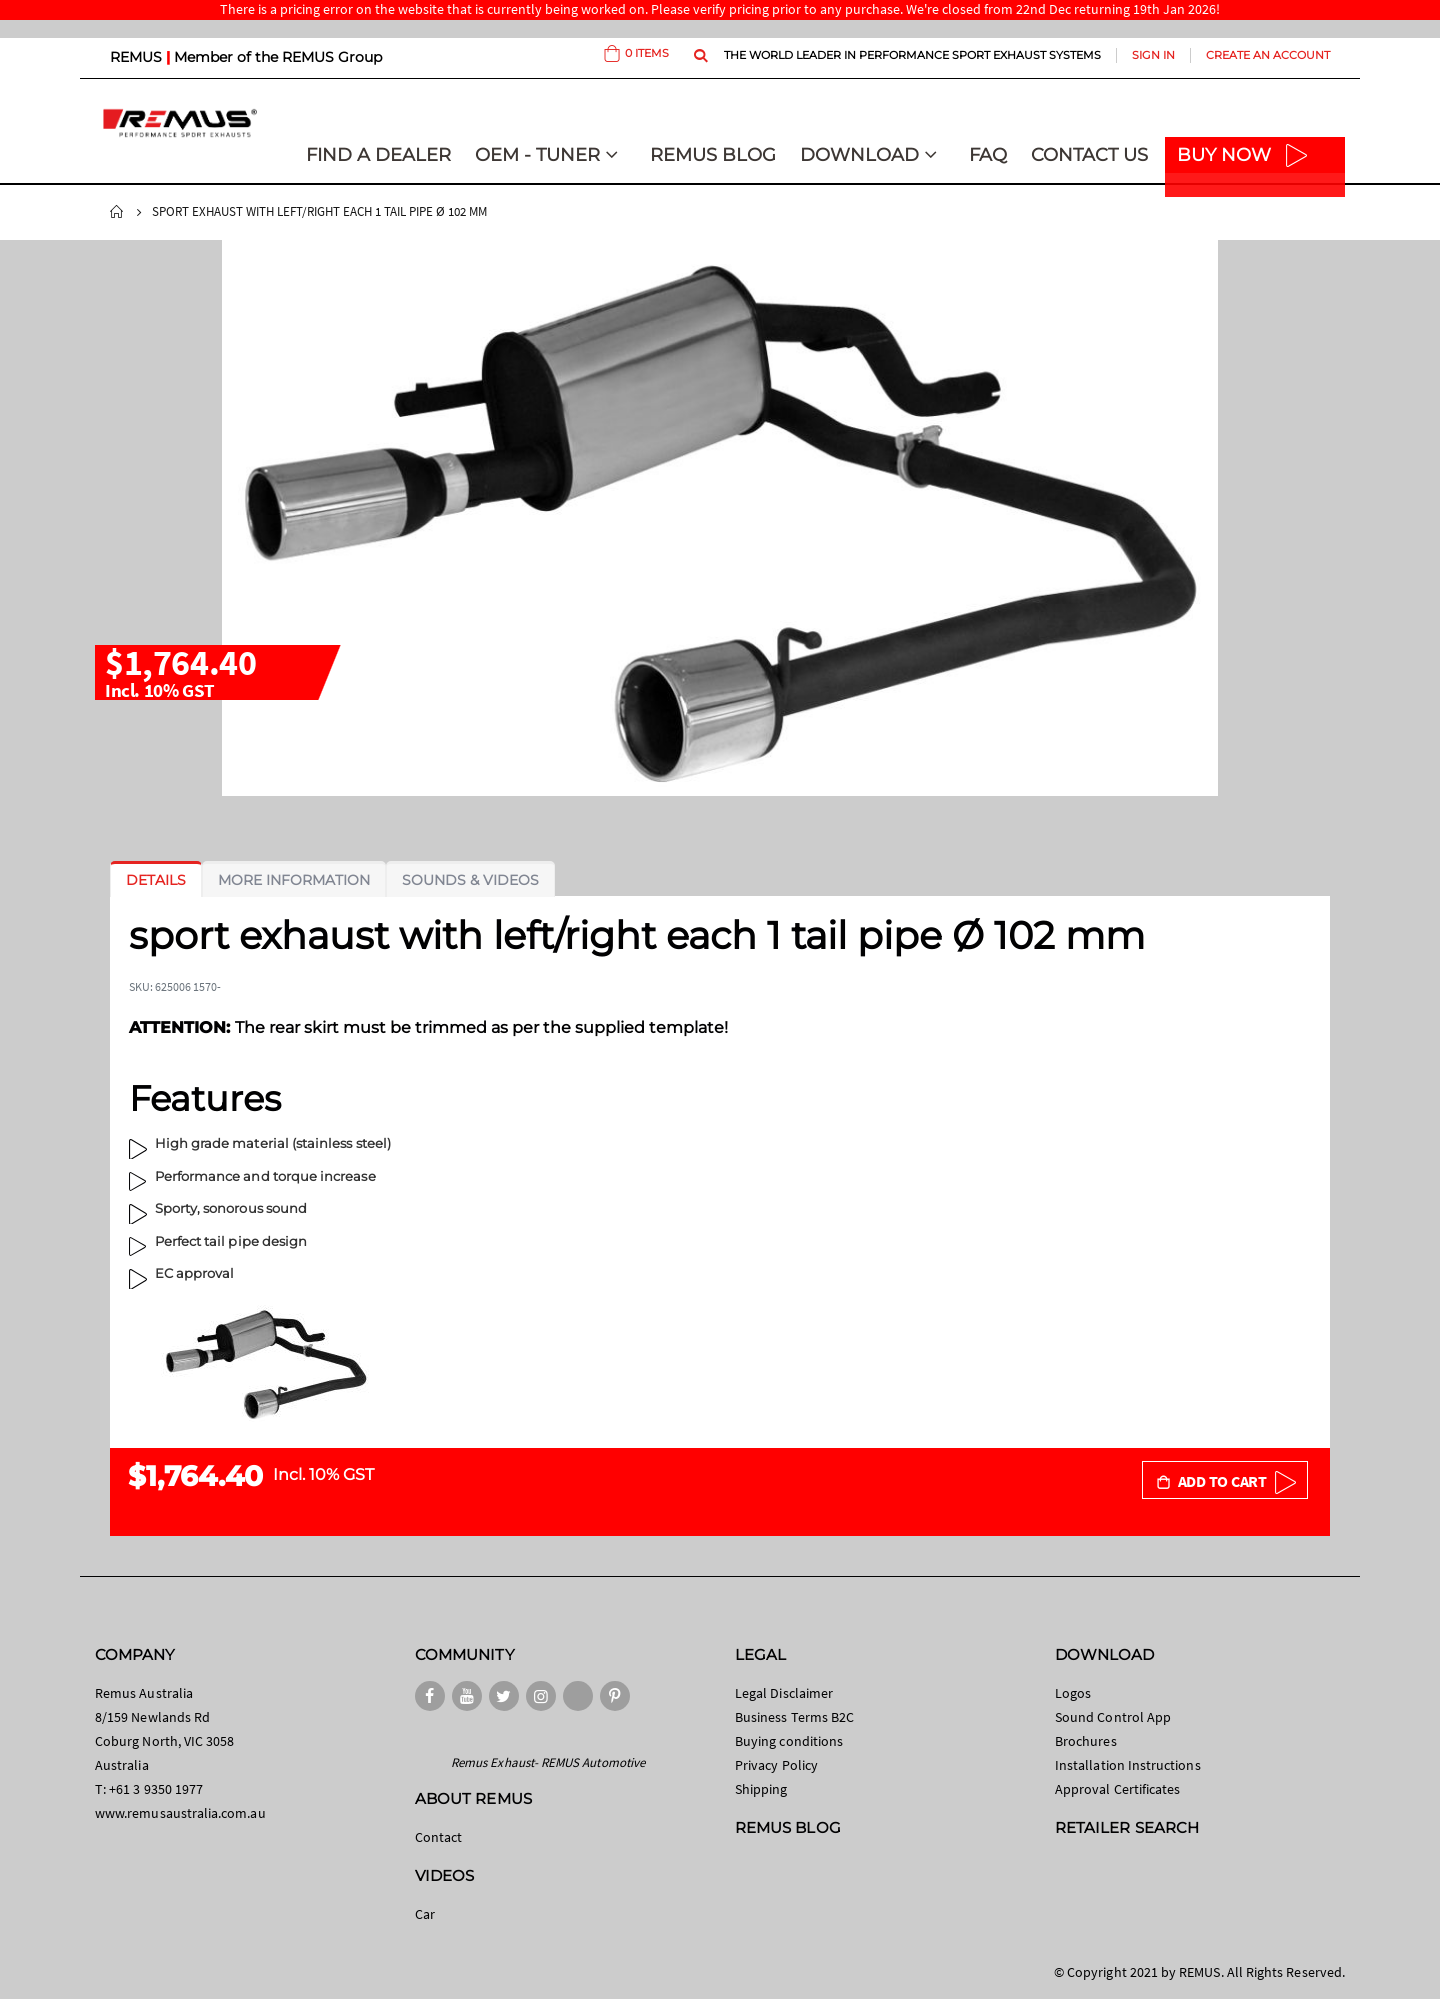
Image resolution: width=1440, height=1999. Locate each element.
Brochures (1086, 1741)
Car (425, 1914)
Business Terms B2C (794, 1717)
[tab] (156, 880)
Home (117, 212)
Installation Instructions (1128, 1765)
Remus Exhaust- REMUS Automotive (548, 1762)
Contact (438, 1837)
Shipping (761, 1789)
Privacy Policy (776, 1765)
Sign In (1153, 55)
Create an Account (1268, 55)
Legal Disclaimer (784, 1693)
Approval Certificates (1117, 1789)
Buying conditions (789, 1741)
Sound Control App (1113, 1717)
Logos (1073, 1693)
